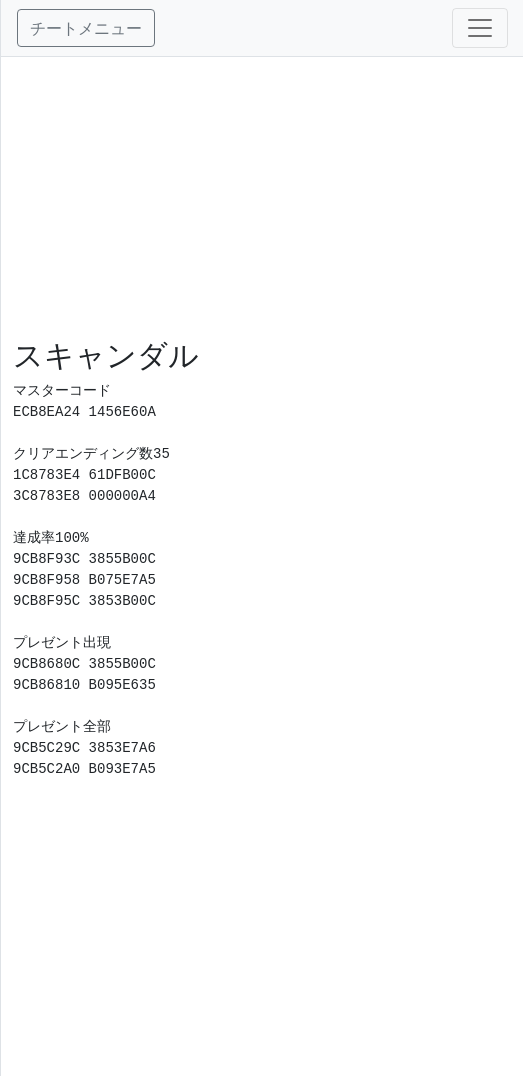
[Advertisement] (262, 197)
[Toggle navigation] (480, 28)
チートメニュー (86, 28)
